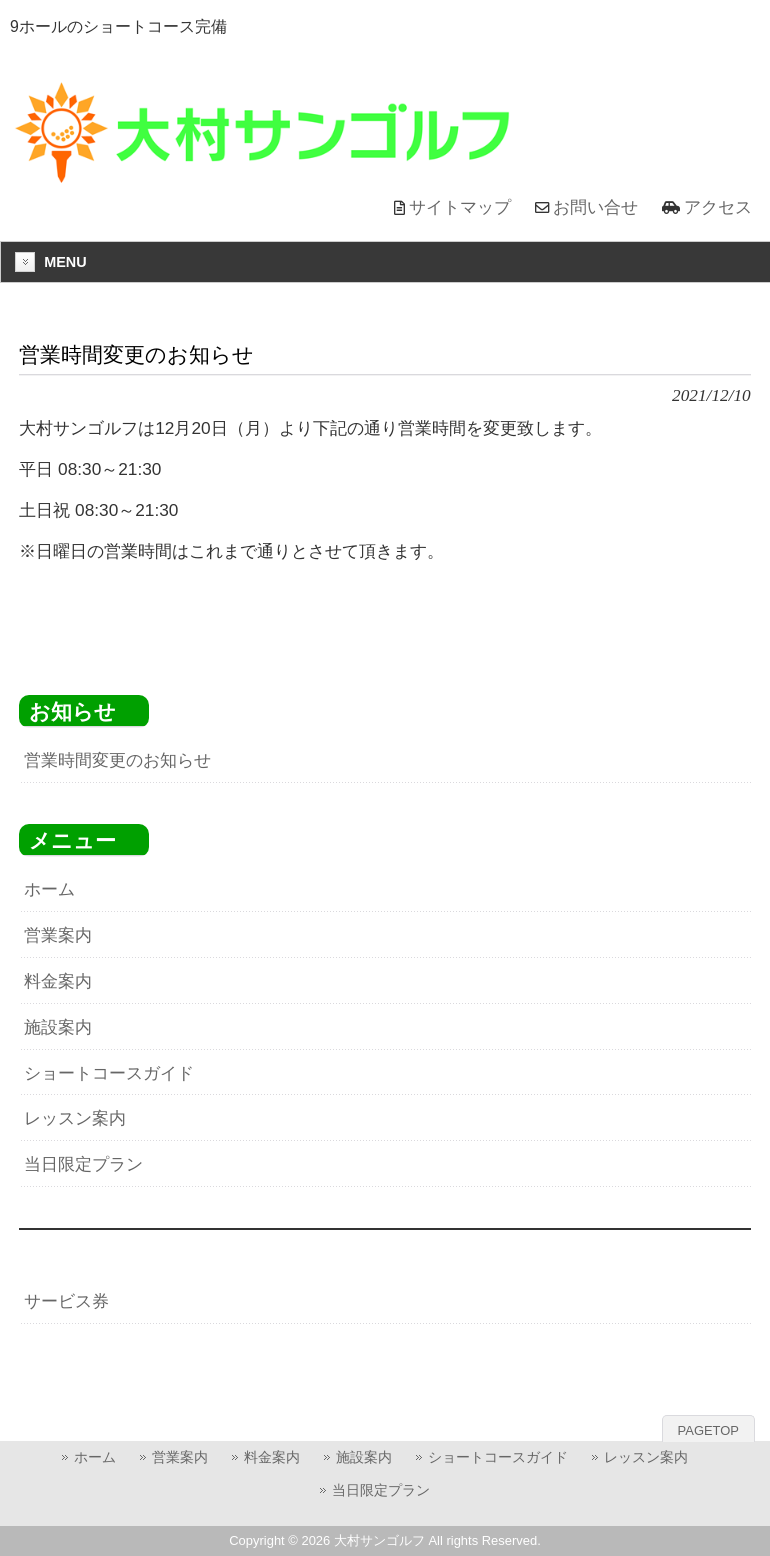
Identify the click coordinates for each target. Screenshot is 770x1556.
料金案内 (58, 981)
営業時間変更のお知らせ (117, 760)
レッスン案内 (75, 1118)
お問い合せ (595, 207)
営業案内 (58, 935)
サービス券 (66, 1301)
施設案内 (58, 1027)
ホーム (49, 889)
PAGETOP (708, 1430)
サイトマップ (460, 207)
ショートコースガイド (109, 1073)
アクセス (718, 207)
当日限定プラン (83, 1164)
